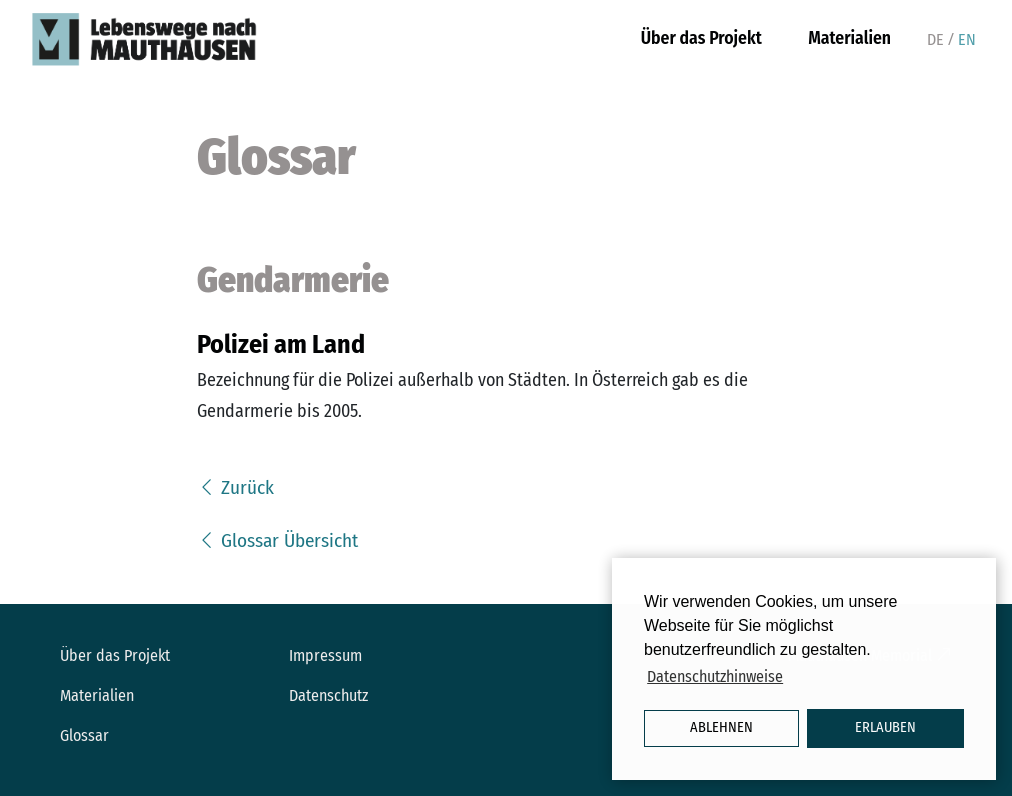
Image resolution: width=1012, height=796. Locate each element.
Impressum (325, 655)
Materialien (849, 38)
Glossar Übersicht (277, 540)
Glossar (84, 735)
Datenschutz (328, 695)
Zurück (235, 487)
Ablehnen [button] (721, 727)
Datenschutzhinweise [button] (715, 676)
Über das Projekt (701, 38)
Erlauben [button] (885, 727)
